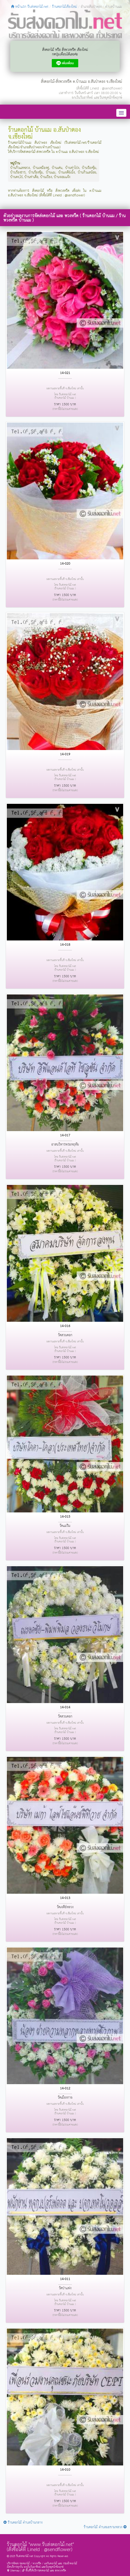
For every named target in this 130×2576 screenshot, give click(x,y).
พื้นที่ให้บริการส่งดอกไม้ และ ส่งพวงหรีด (44, 2570)
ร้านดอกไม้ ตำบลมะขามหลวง (105, 2527)
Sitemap (13, 2570)
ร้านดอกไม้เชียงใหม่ (64, 7)
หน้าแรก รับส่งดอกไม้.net (29, 7)
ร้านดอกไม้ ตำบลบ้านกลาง (22, 2522)
